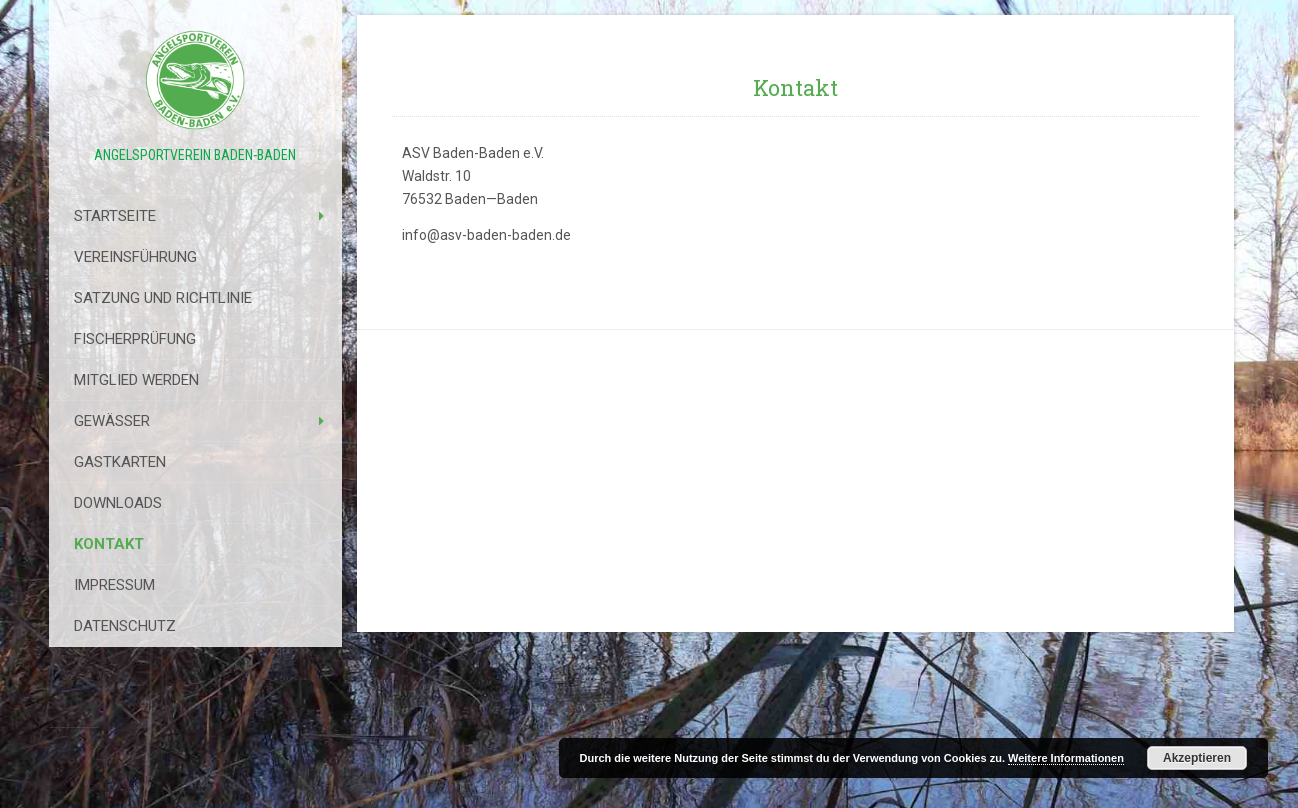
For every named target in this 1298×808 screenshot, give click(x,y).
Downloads (118, 503)
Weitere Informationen (1066, 758)
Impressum (114, 585)
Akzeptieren (1197, 758)
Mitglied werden (136, 380)
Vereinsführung (135, 257)
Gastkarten (120, 462)
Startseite (115, 216)
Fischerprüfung (135, 339)
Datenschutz (125, 626)
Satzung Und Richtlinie (163, 298)
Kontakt (109, 544)
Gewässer (112, 421)
